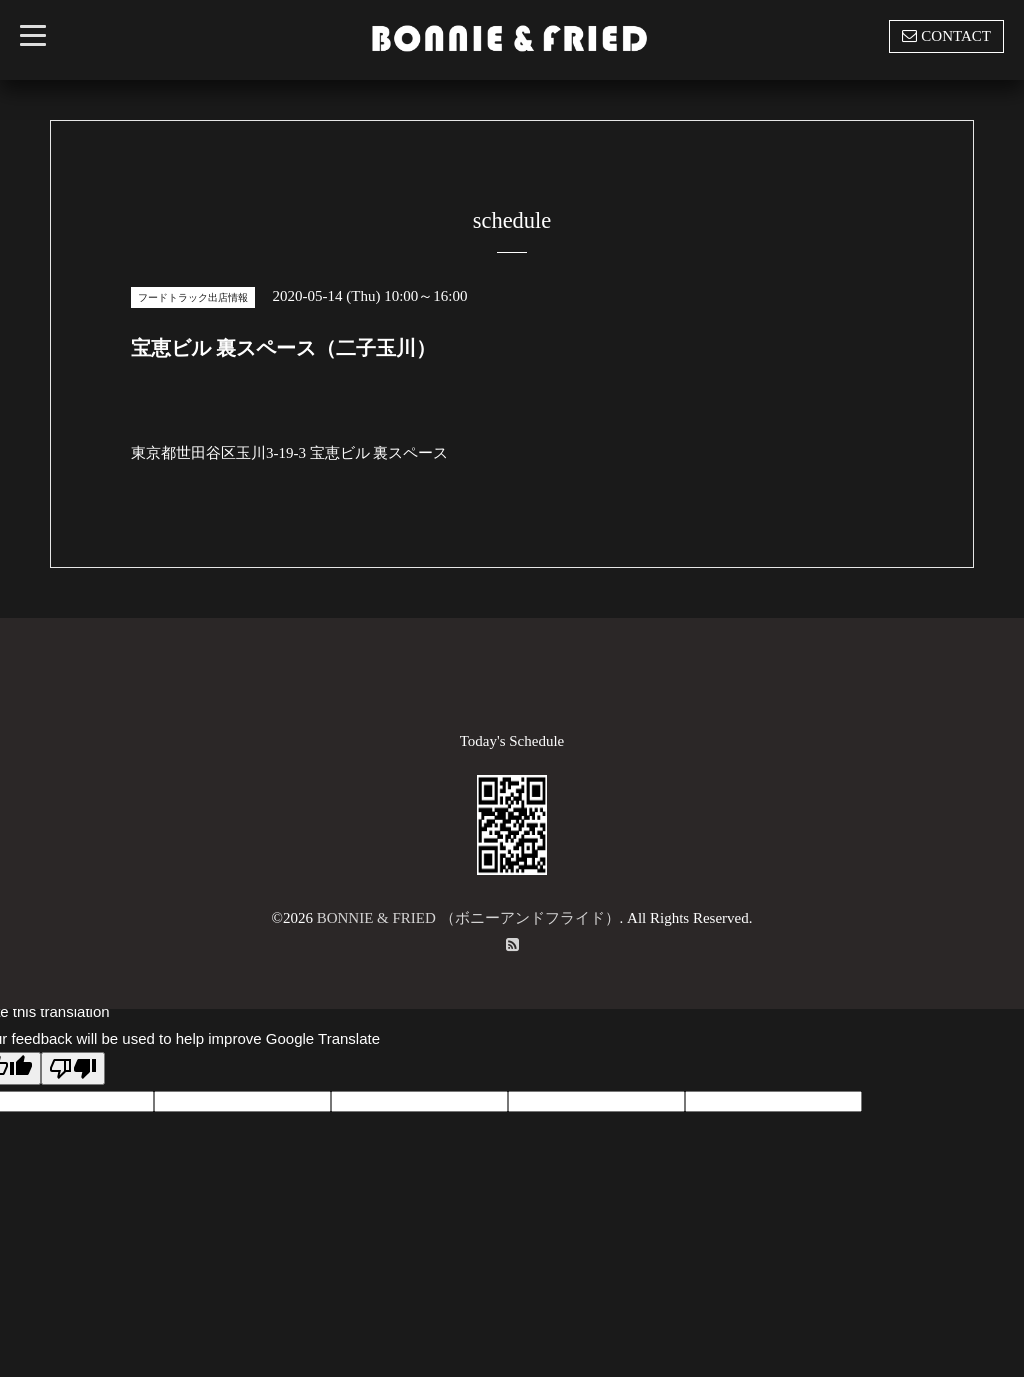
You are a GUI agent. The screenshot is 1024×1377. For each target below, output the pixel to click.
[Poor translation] (73, 1068)
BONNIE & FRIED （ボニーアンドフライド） (468, 918)
